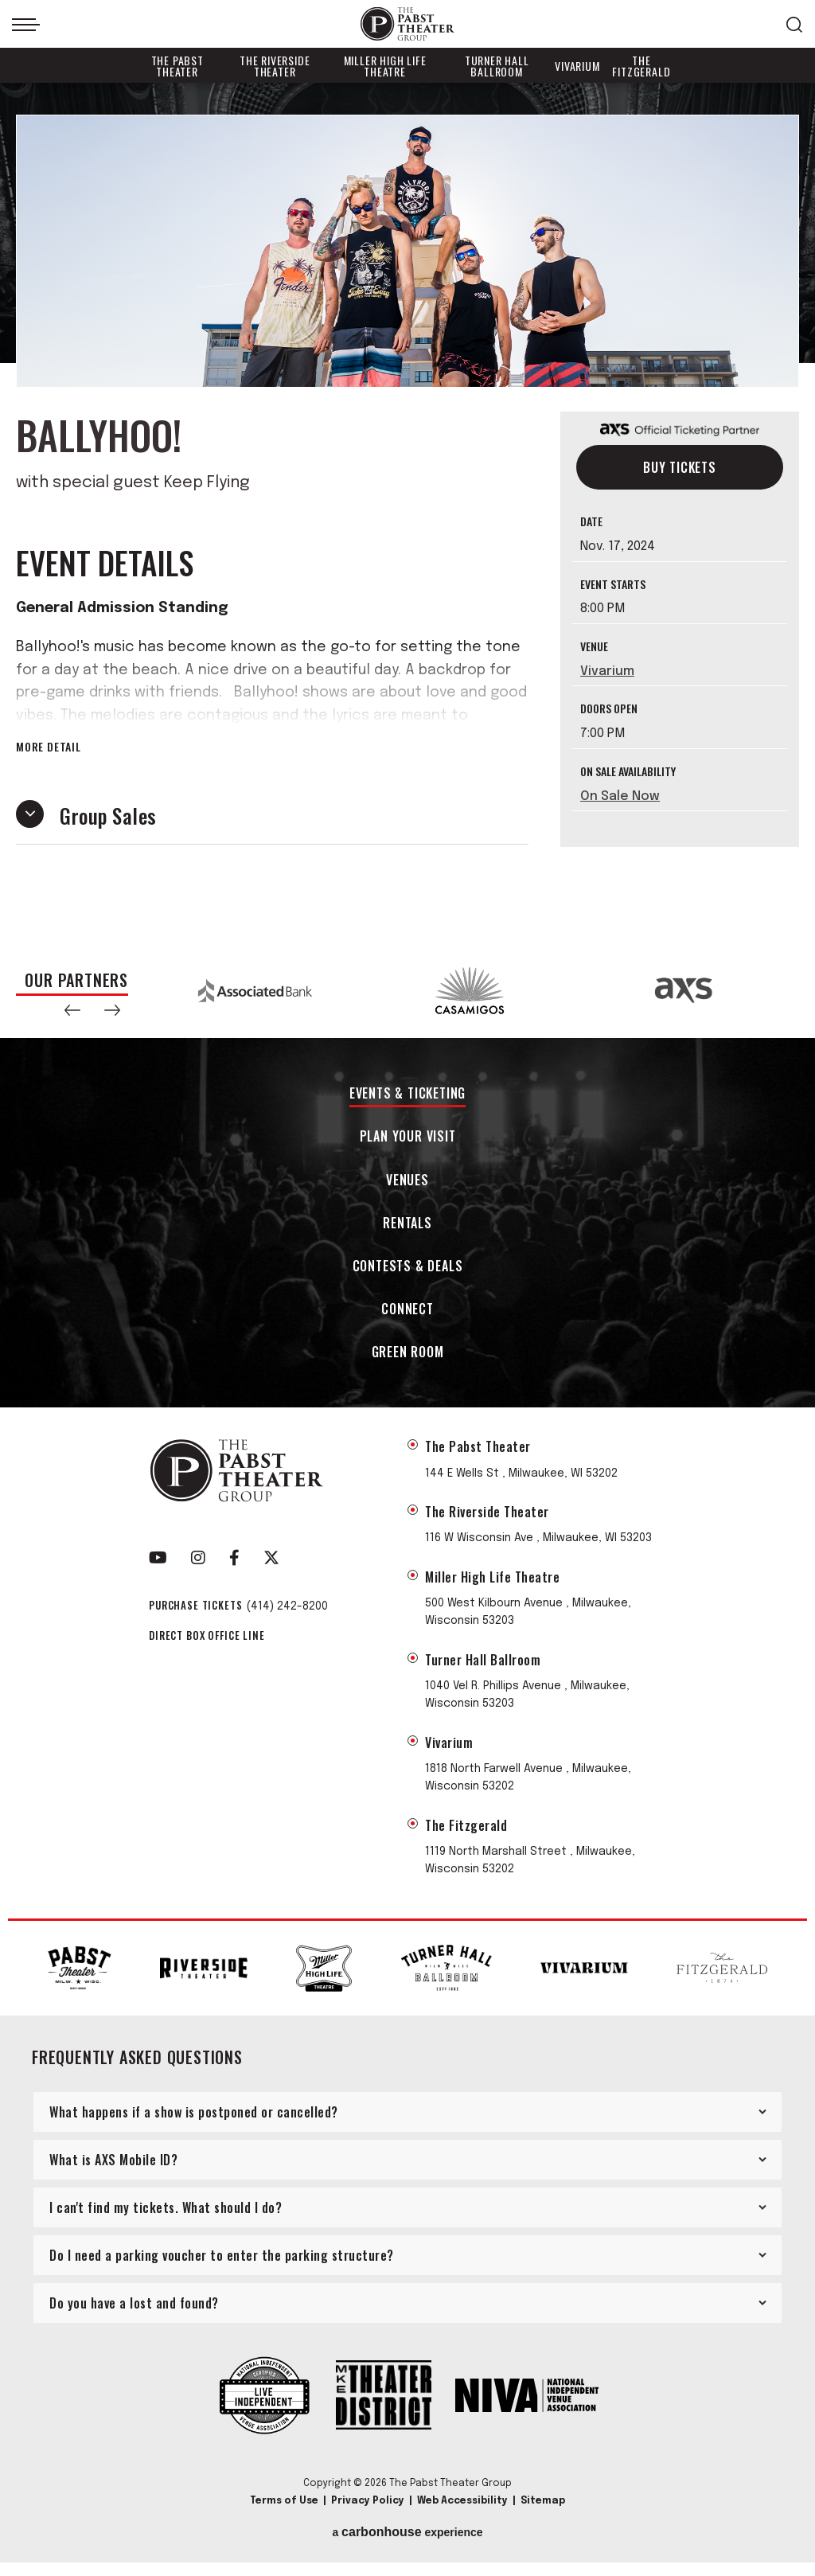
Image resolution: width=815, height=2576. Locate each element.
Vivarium (577, 65)
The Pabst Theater (177, 66)
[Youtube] (158, 1558)
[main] (407, 513)
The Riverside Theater (275, 66)
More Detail (48, 746)
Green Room (408, 1353)
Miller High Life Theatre (385, 66)
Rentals (407, 1224)
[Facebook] (234, 1558)
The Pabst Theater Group (407, 24)
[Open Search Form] (794, 24)
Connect (407, 1310)
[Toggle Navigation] (26, 24)
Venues (407, 1181)
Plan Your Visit (408, 1137)
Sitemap (543, 2501)
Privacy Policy (367, 2501)
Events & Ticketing (407, 1094)
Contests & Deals (408, 1267)
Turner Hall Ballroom (497, 66)
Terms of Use (284, 2501)
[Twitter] (271, 1558)
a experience (407, 2532)
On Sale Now (620, 796)
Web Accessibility (462, 2501)
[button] (72, 1010)
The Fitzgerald (641, 66)
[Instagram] (198, 1558)
